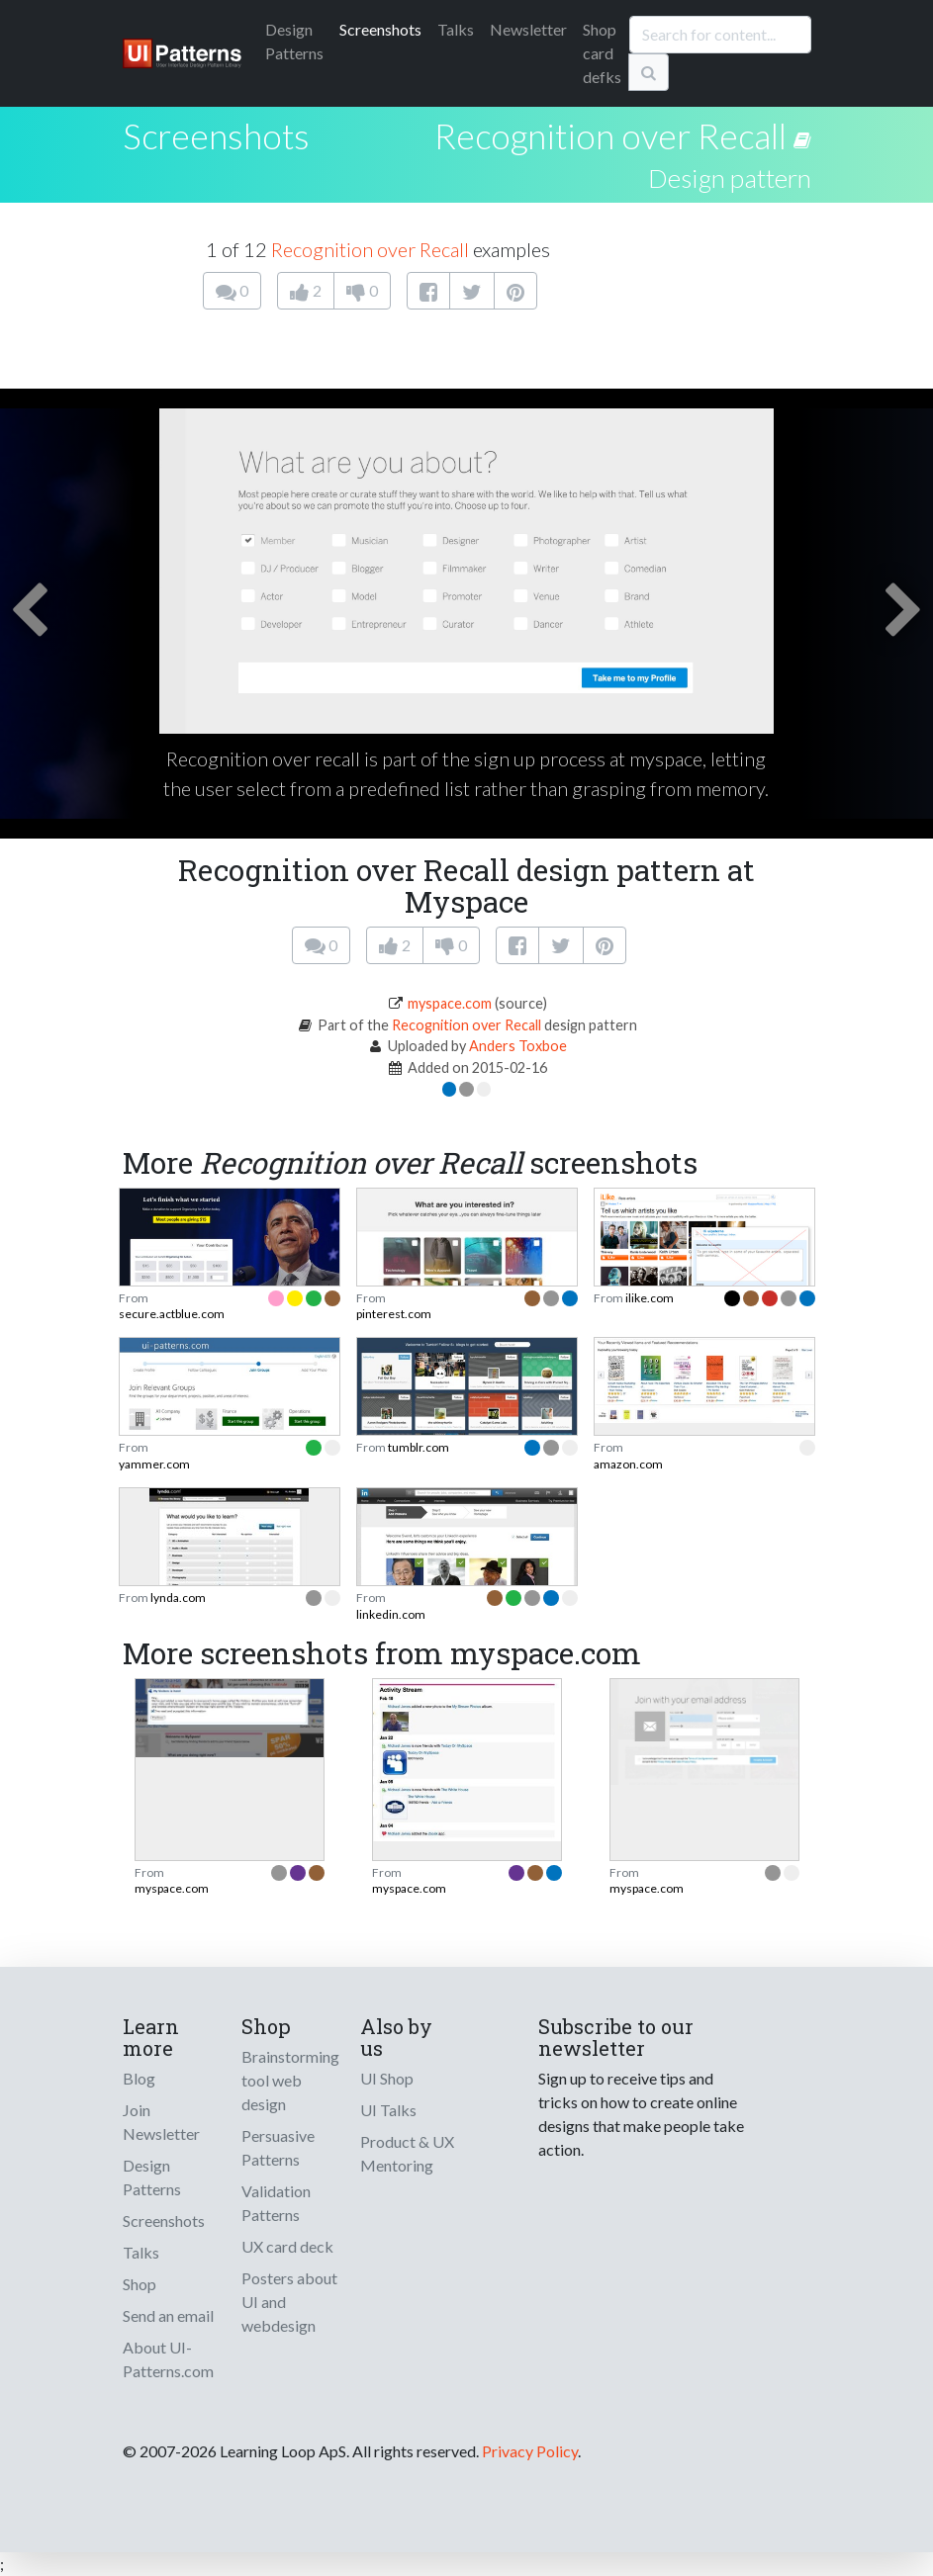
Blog (139, 2078)
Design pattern (729, 178)
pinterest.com (393, 1313)
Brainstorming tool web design (290, 2080)
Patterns (294, 41)
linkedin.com (390, 1614)
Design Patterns (152, 2177)
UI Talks (388, 2109)
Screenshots (380, 29)
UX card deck (287, 2246)
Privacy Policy (530, 2451)
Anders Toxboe (518, 1045)
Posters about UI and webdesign (289, 2301)
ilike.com (649, 1297)
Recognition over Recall (610, 135)
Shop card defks (602, 53)
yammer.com (154, 1464)
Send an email (168, 2315)
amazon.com (628, 1464)
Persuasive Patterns (278, 2147)
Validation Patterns (276, 2202)
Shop (139, 2283)
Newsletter (528, 29)
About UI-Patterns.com (168, 2359)
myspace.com (450, 1003)
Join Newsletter (161, 2121)
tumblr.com (418, 1447)
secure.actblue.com (172, 1313)
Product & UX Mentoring (407, 2153)
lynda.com (178, 1597)
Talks (455, 29)
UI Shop (387, 2078)
